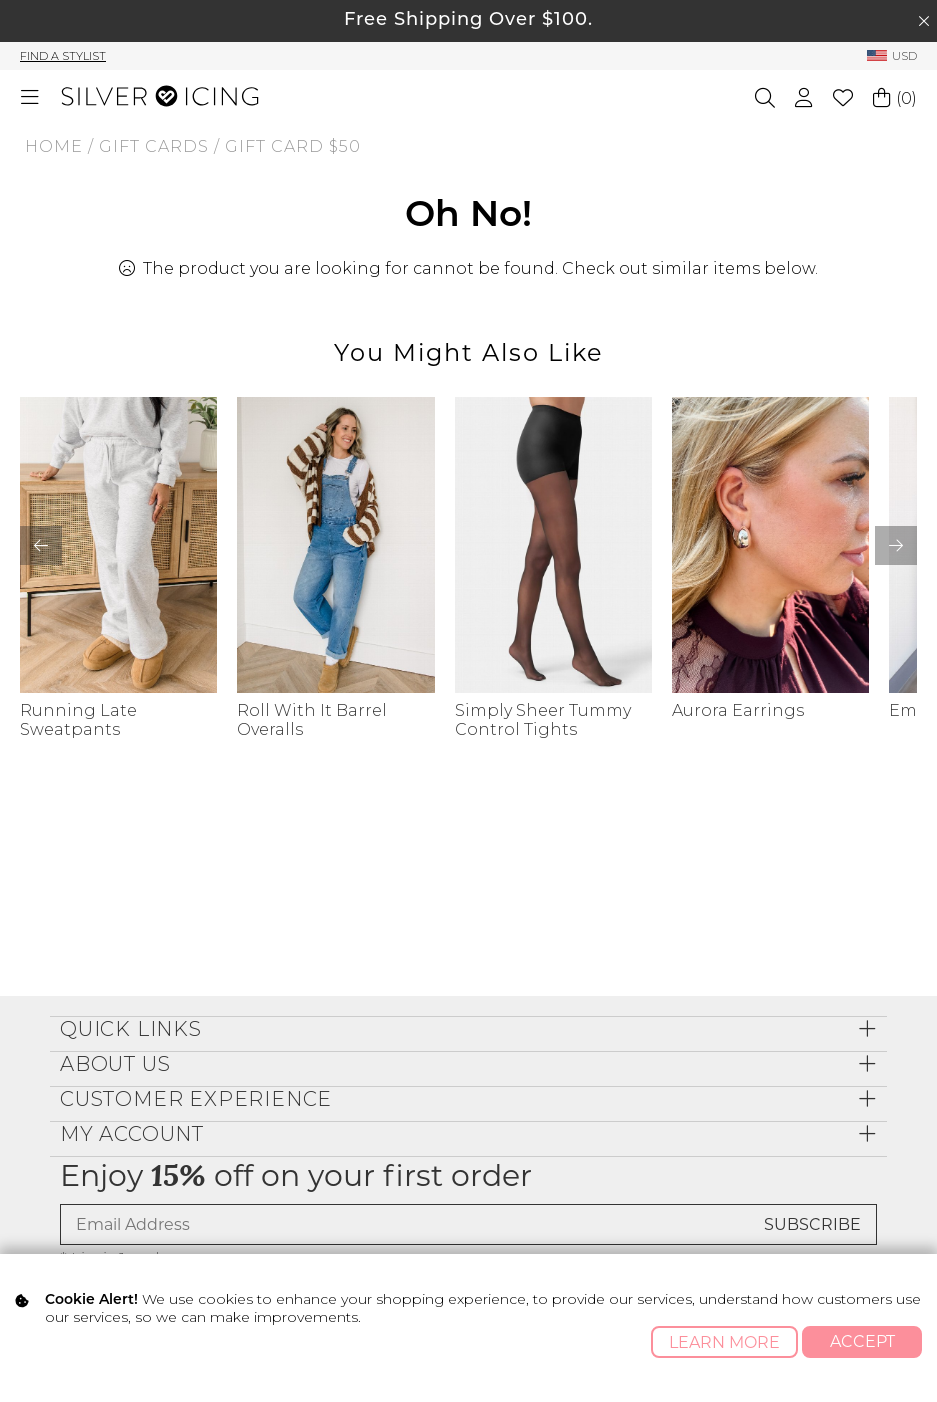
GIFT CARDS (154, 146)
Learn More (724, 1342)
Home (54, 146)
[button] (896, 545)
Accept (862, 1341)
